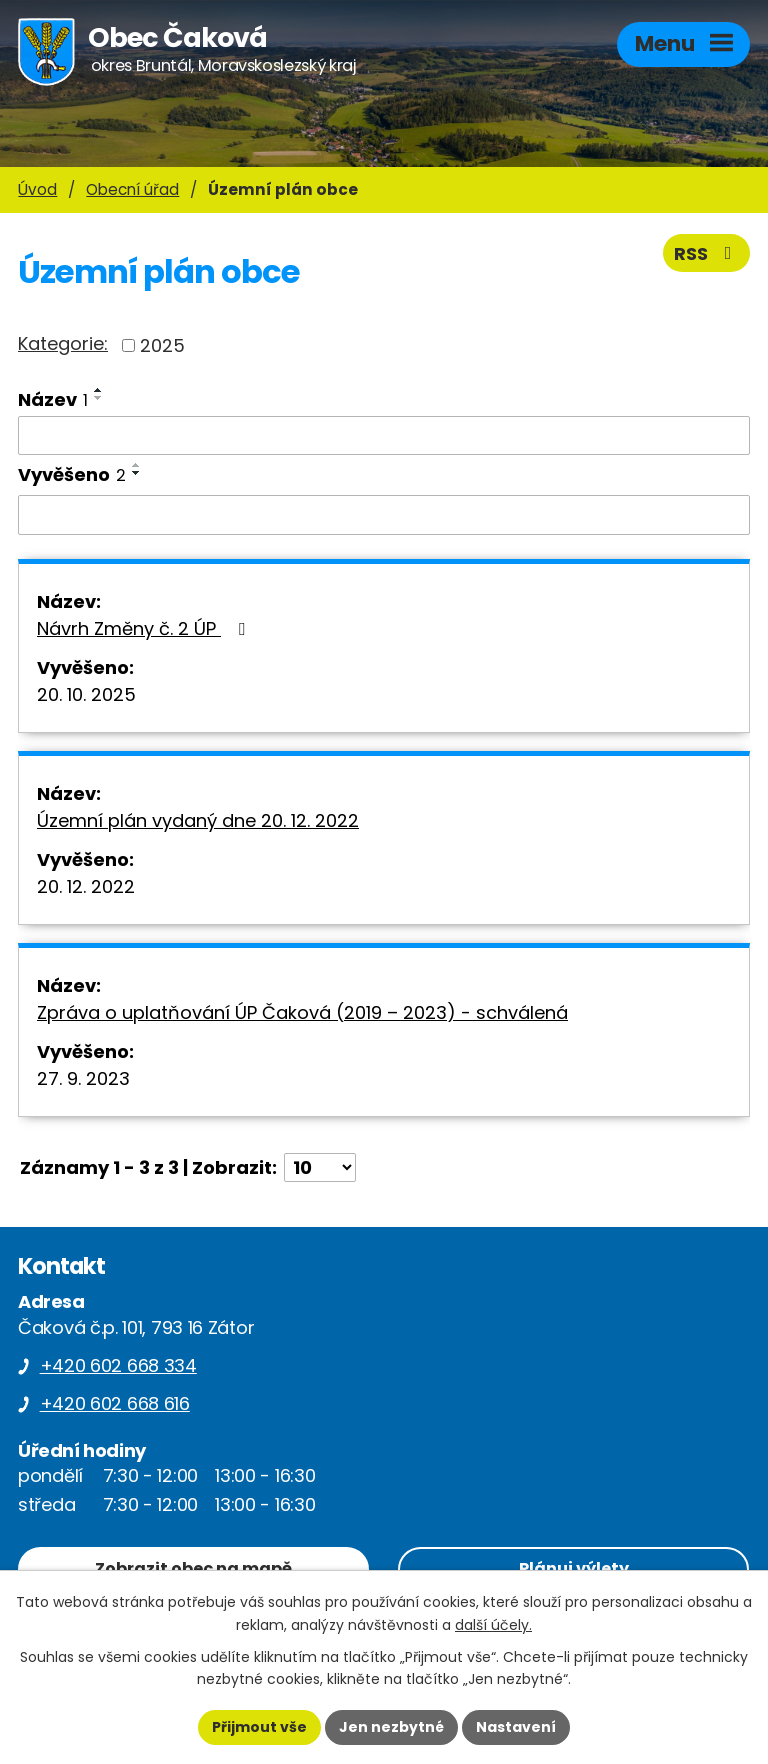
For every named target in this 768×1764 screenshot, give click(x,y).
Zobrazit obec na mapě (193, 1568)
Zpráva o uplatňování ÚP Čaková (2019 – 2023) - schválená (302, 1012)
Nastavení (516, 1727)
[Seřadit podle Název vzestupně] (99, 390)
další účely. (493, 1625)
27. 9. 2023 (83, 1078)
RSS (707, 253)
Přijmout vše (259, 1727)
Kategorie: (63, 343)
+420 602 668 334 (118, 1365)
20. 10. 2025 (86, 694)
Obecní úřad (132, 189)
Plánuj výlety (574, 1568)
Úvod (37, 189)
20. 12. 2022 (86, 886)
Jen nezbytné (391, 1727)
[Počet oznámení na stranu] (320, 1167)
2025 (162, 345)
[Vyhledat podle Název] (384, 436)
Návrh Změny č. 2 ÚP (145, 628)
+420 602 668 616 (115, 1403)
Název (53, 399)
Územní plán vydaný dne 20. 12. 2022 (198, 820)
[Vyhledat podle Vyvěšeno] (384, 515)
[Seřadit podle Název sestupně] (99, 398)
